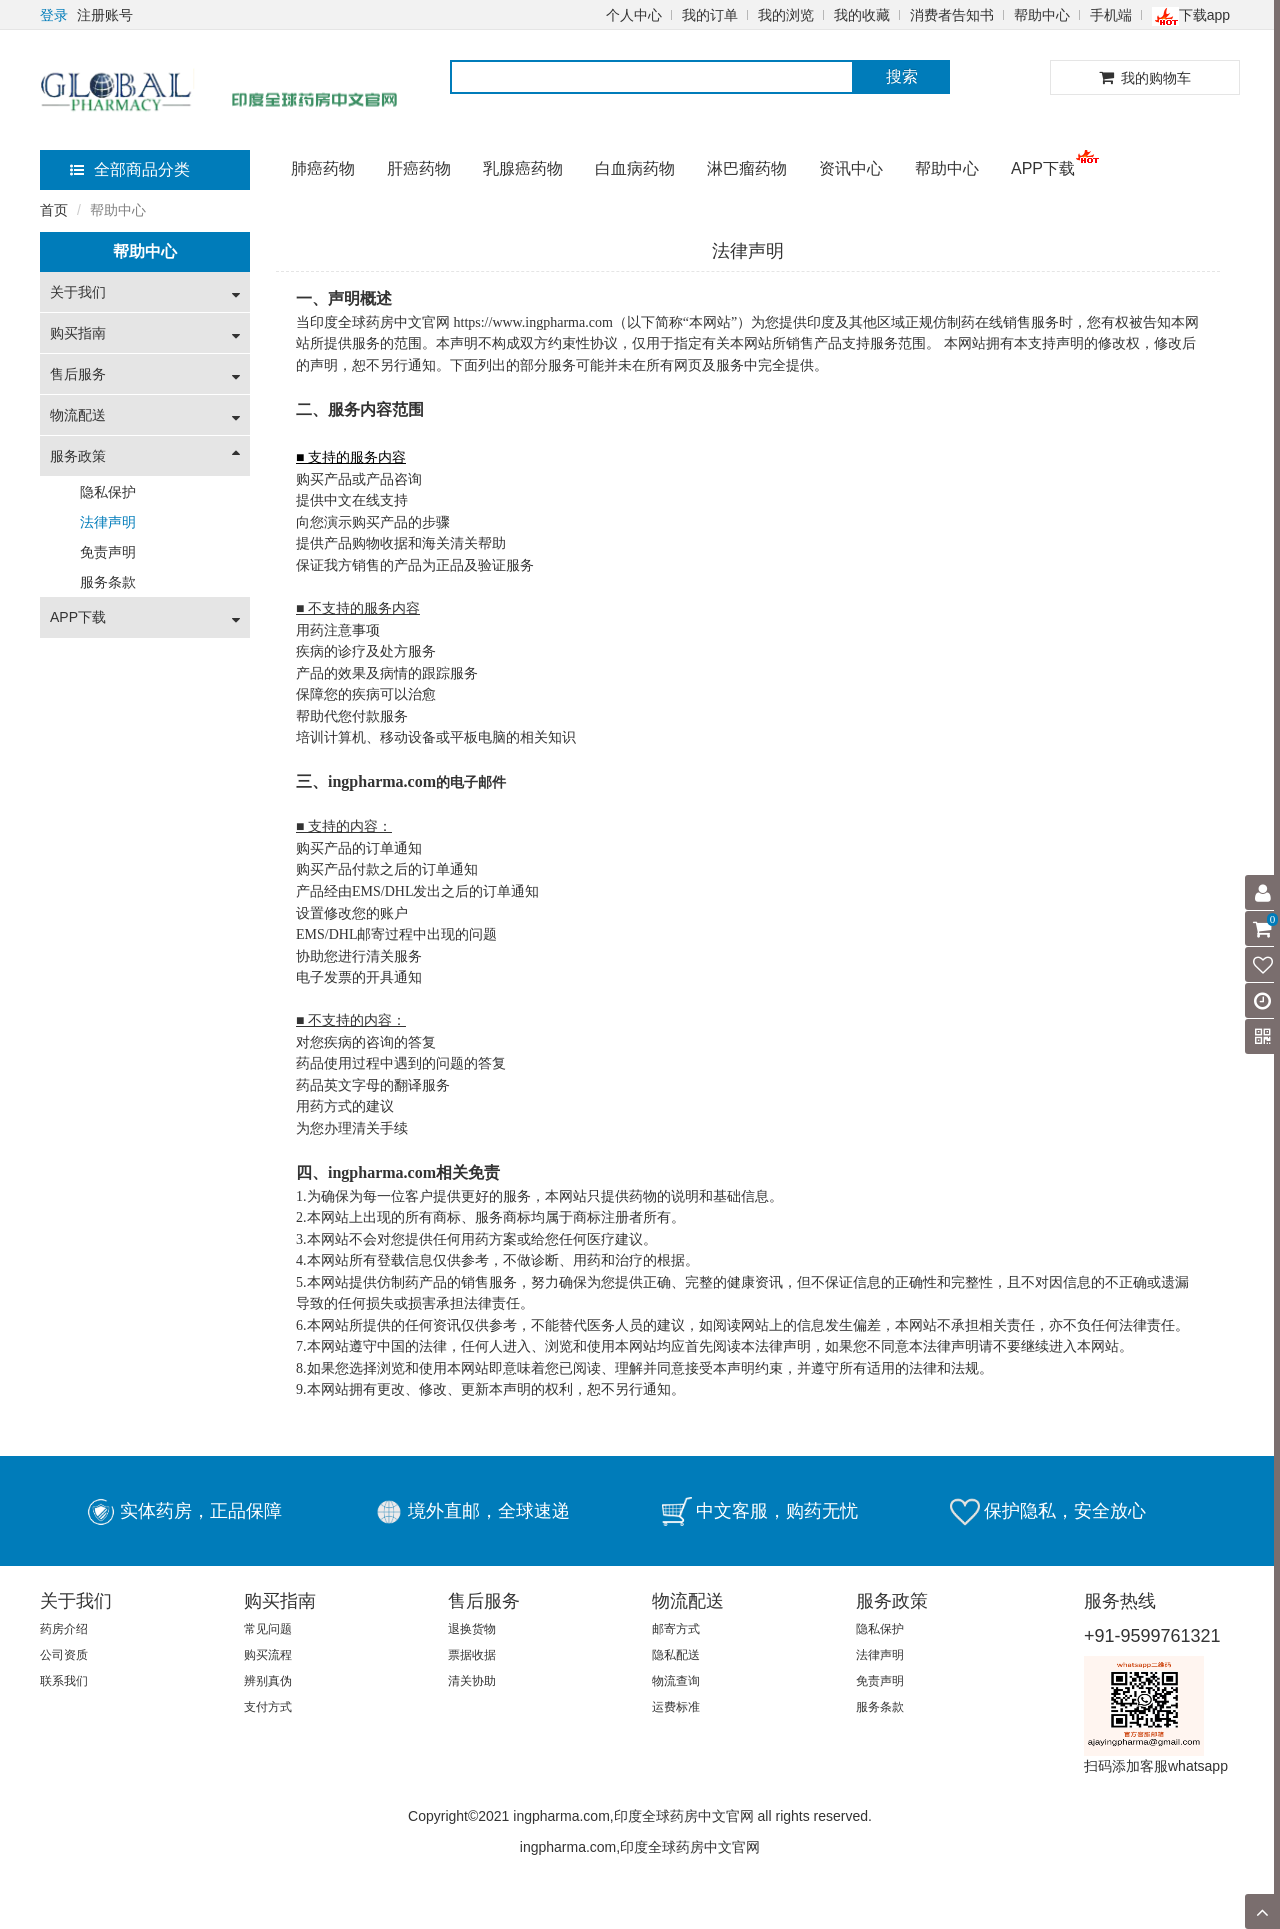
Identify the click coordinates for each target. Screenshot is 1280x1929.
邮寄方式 (676, 1629)
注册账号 (105, 15)
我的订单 (710, 15)
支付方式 (268, 1707)
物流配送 (78, 415)
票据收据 (472, 1655)
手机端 (1111, 15)
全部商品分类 (130, 169)
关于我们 (78, 292)
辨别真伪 (268, 1681)
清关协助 (472, 1681)
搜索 (902, 76)
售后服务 (78, 374)
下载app (1191, 15)
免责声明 (108, 552)
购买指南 (78, 333)
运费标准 (676, 1707)
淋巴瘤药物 (747, 168)
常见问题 (268, 1629)
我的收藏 (862, 15)
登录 (54, 15)
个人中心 (634, 15)
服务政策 (78, 456)
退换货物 (472, 1629)
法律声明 (108, 522)
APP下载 (1043, 168)
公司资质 (64, 1655)
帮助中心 (1042, 15)
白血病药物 (635, 168)
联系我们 (64, 1681)
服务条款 (108, 582)
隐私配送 (676, 1655)
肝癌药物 (419, 168)
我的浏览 (786, 15)
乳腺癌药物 (523, 168)
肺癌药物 (323, 168)
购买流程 (268, 1655)
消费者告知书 (952, 15)
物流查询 (676, 1681)
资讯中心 (851, 168)
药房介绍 (64, 1629)
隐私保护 (108, 492)
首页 (54, 210)
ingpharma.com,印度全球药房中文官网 (640, 1847)
